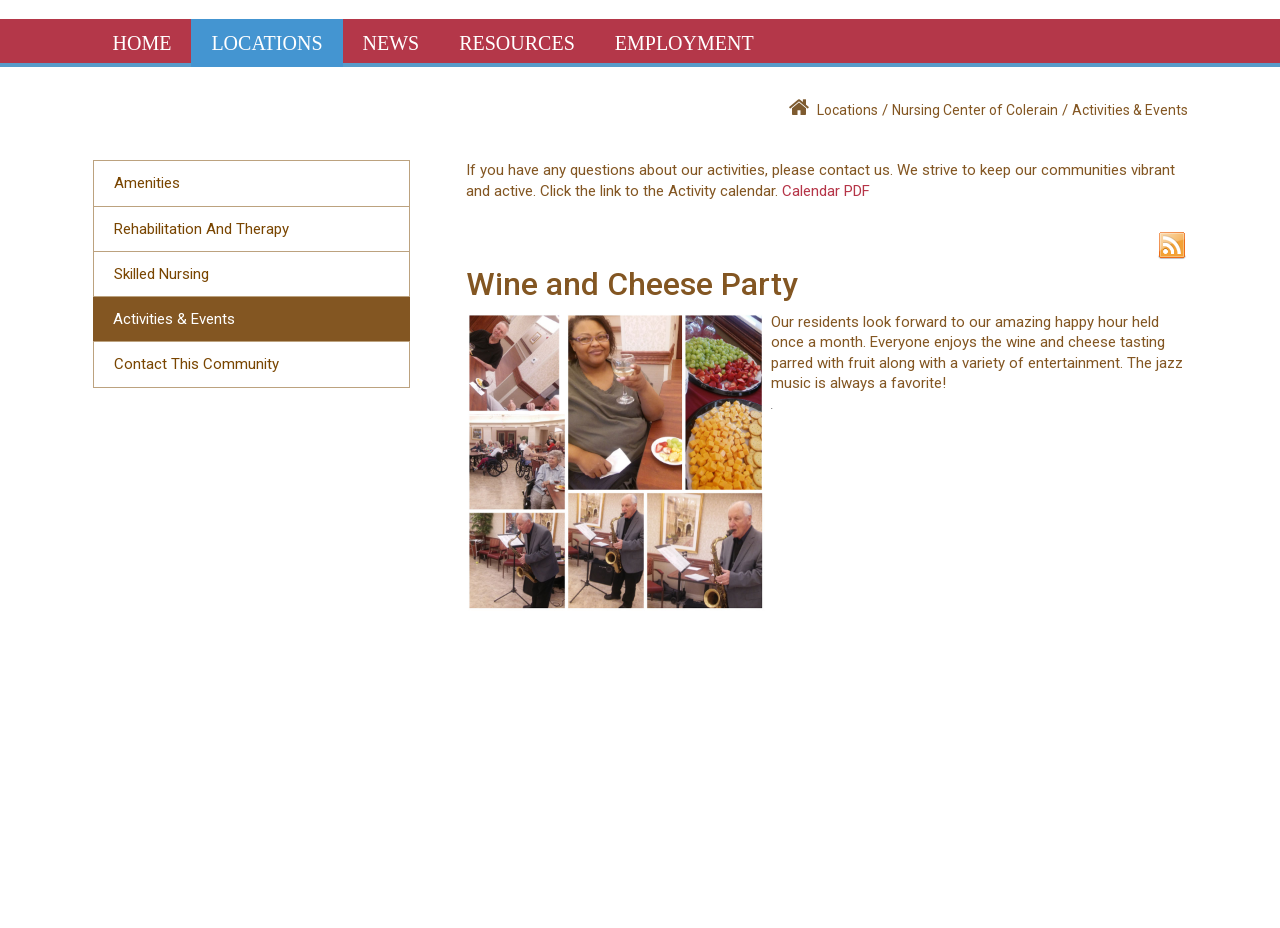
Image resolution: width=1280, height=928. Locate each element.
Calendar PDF (826, 191)
